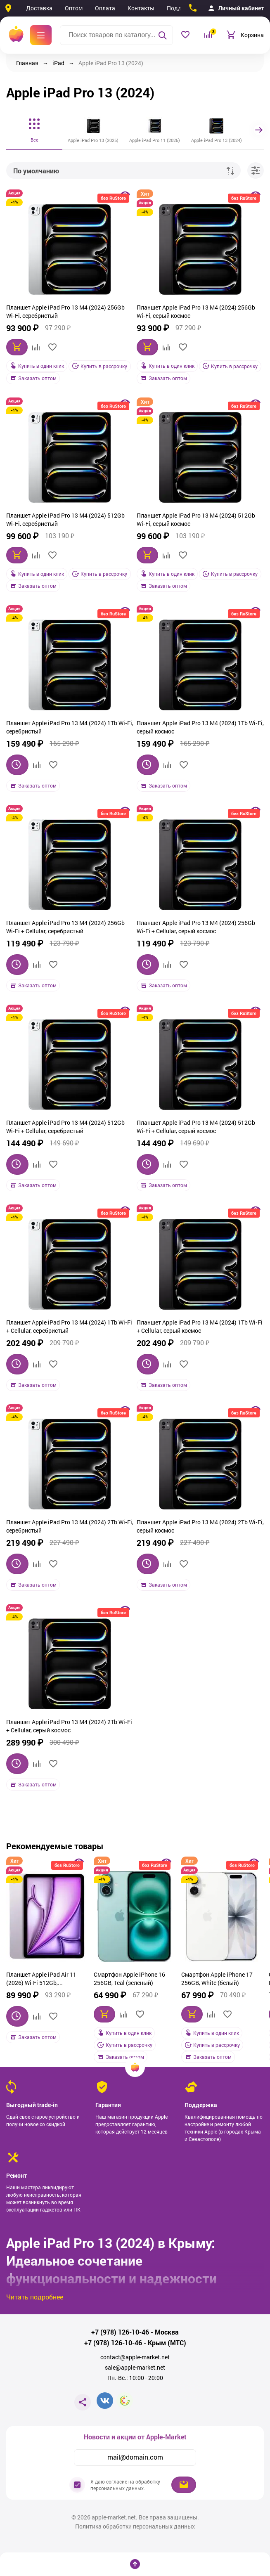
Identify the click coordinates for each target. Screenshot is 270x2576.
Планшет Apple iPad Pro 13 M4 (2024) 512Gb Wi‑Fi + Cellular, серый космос (196, 1126)
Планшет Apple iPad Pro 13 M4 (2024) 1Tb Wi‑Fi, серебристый (69, 727)
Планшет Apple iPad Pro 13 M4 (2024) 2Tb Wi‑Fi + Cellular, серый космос (69, 1725)
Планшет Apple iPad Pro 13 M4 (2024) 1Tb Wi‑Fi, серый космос (200, 727)
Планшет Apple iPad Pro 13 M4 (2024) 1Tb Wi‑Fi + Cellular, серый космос (200, 1326)
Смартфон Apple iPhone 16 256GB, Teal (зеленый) (129, 1978)
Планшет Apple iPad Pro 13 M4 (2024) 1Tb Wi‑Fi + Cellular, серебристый (69, 1326)
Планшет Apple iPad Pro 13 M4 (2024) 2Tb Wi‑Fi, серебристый (69, 1526)
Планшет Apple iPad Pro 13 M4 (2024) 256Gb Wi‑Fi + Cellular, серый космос (196, 926)
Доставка (39, 8)
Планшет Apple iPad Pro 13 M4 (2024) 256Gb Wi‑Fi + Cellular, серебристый (65, 926)
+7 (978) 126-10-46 (120, 2331)
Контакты (141, 8)
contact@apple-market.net (135, 2357)
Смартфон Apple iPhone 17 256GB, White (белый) (217, 1978)
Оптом (74, 8)
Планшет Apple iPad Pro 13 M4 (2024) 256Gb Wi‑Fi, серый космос (196, 311)
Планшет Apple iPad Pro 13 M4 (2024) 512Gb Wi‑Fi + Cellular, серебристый (65, 1126)
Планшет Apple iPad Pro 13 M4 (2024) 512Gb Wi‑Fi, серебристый (65, 519)
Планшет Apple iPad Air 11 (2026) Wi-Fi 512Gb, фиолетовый (41, 1979)
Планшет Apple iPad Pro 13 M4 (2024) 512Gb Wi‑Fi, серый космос (196, 519)
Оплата (105, 8)
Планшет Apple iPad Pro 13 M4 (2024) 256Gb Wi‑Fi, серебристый (65, 311)
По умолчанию (36, 170)
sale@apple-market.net (135, 2367)
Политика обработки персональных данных (135, 2526)
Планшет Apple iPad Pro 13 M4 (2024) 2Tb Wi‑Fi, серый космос (200, 1526)
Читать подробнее (34, 2296)
